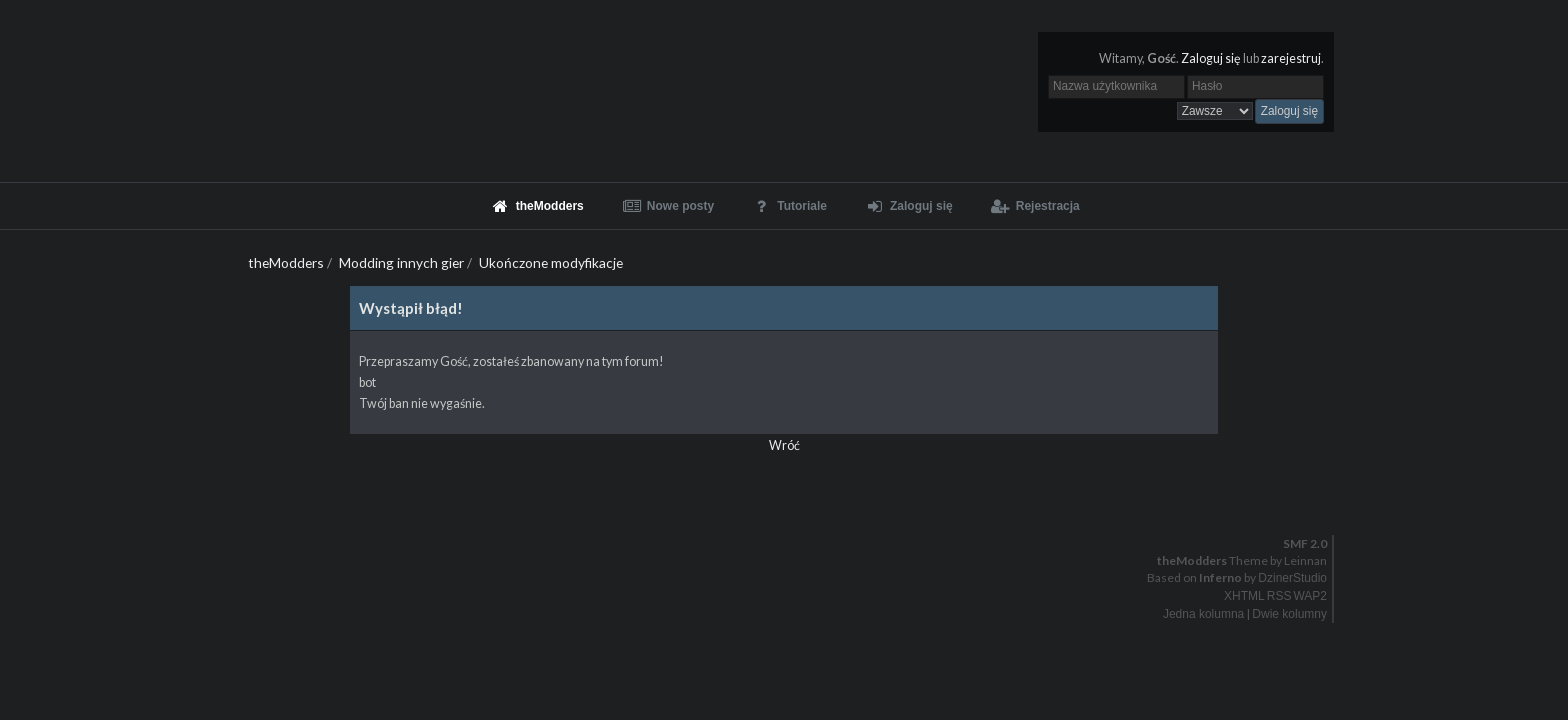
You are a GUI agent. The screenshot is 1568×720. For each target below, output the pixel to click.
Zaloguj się (1211, 58)
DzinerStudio (1292, 578)
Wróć (784, 445)
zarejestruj (1291, 58)
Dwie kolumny (1289, 614)
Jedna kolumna (1203, 614)
